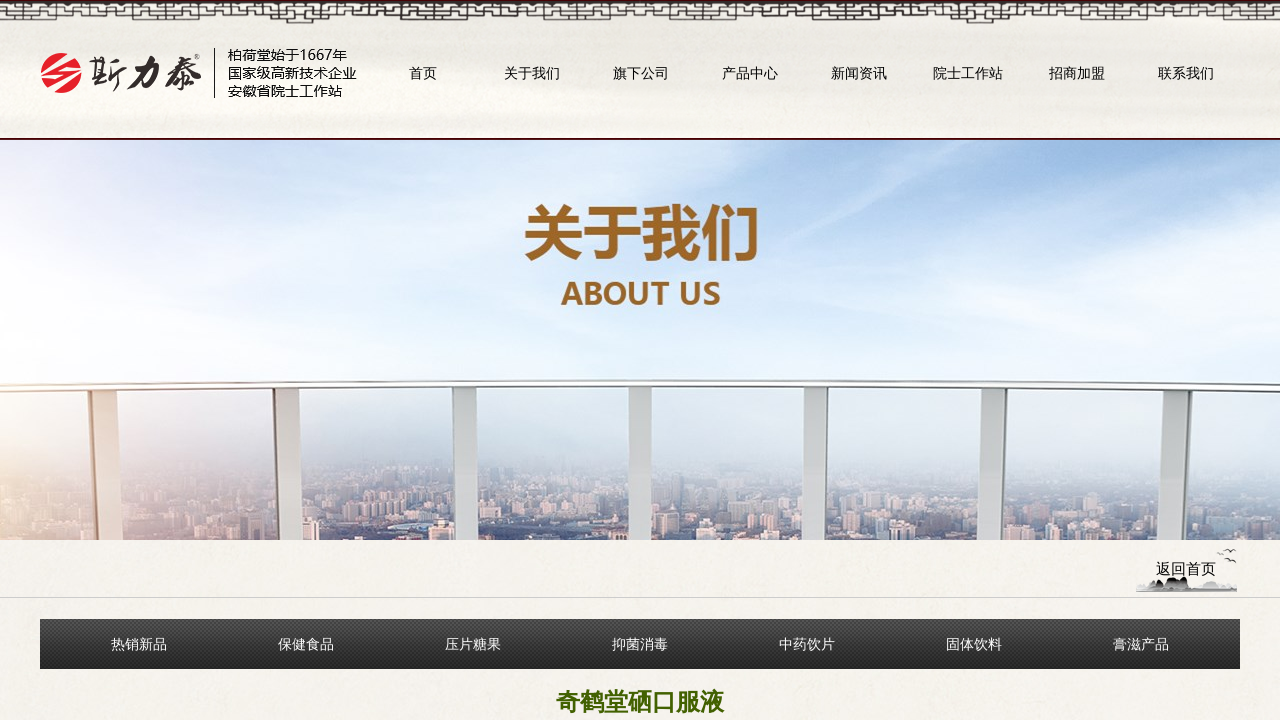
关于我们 (532, 73)
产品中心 (750, 73)
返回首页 (1186, 568)
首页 (423, 73)
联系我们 (1186, 73)
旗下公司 (641, 73)
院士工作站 (968, 73)
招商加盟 (1077, 73)
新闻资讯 (859, 73)
